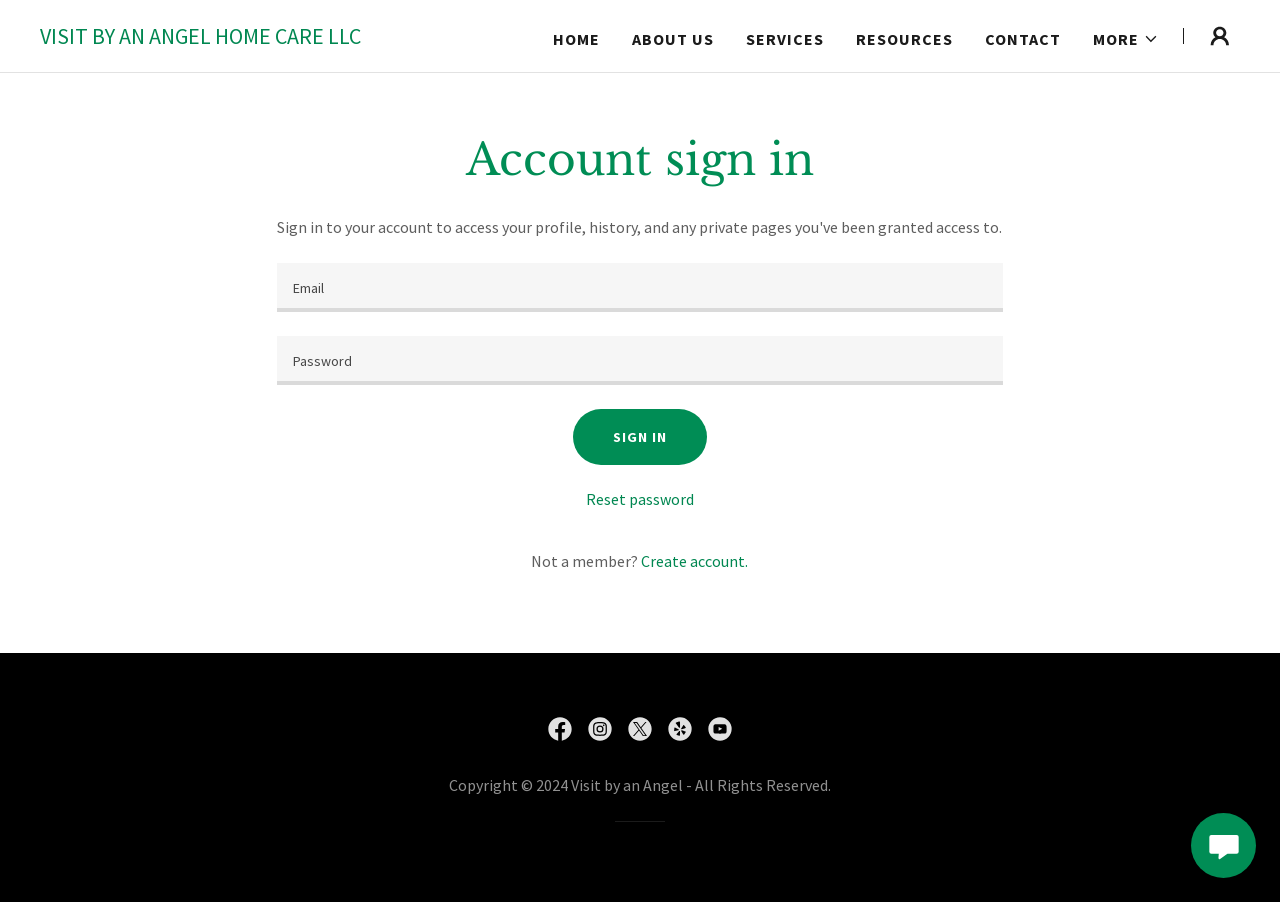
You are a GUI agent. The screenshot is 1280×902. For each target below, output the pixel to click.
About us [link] (673, 39)
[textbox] (639, 287)
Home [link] (576, 39)
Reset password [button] (640, 499)
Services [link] (785, 39)
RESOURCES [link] (904, 39)
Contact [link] (1023, 39)
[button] (1126, 39)
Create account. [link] (694, 561)
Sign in (639, 437)
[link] (200, 38)
